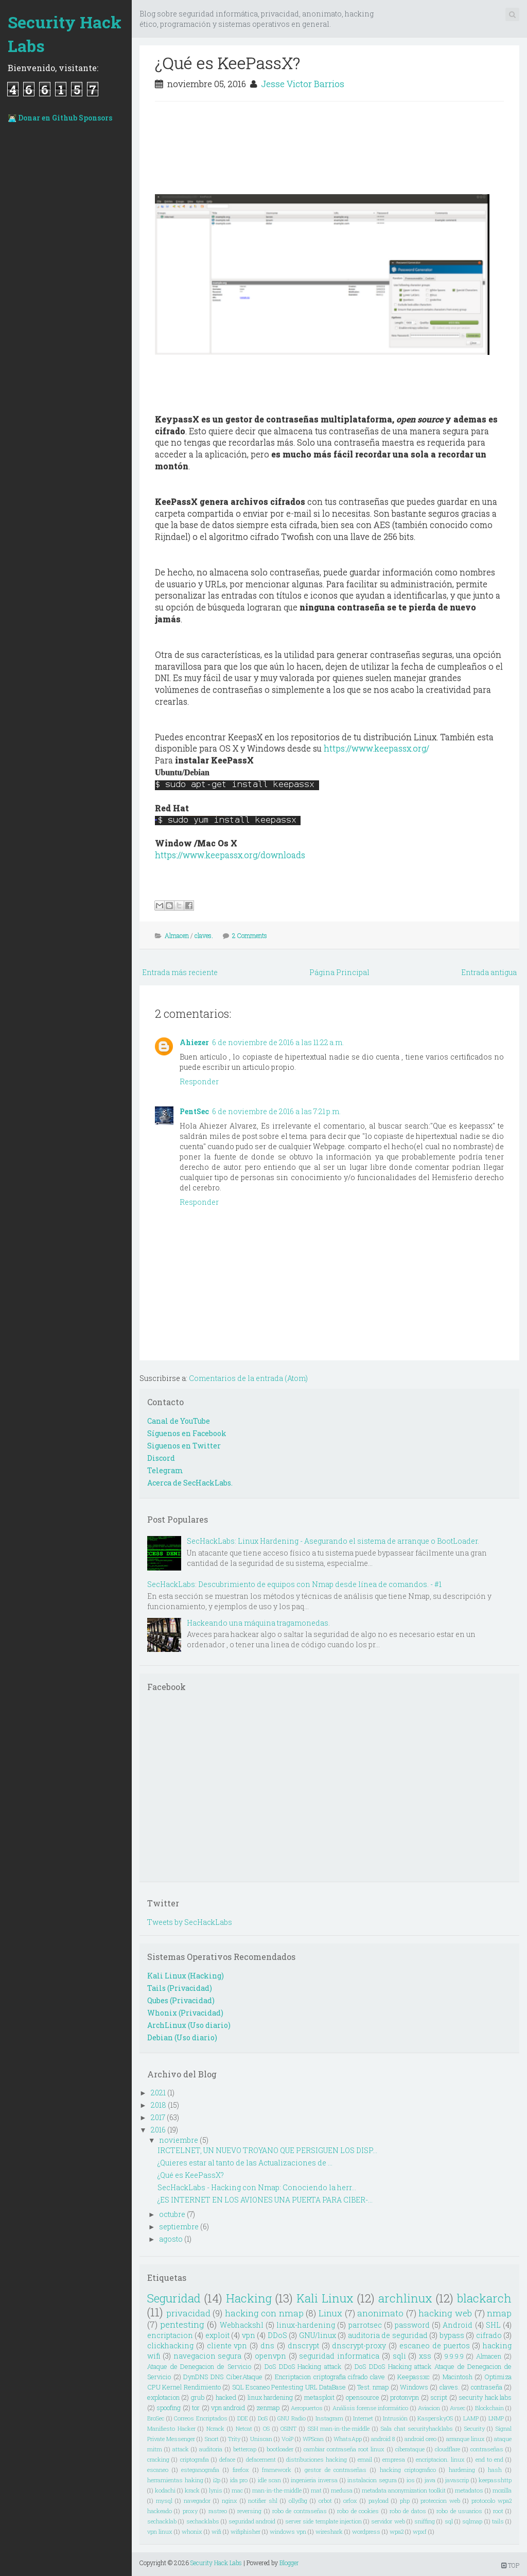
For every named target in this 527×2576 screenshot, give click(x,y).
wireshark (329, 2531)
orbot (325, 2500)
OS (266, 2428)
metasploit (319, 2397)
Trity (234, 2439)
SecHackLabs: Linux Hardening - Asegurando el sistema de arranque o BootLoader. (333, 1541)
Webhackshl (242, 2325)
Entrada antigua (489, 972)
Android (457, 2325)
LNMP (496, 2418)
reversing (249, 2511)
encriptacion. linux (440, 2459)
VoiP (287, 2439)
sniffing (424, 2521)
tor (196, 2407)
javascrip (457, 2480)
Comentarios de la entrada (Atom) (248, 1378)
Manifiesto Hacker (171, 2428)
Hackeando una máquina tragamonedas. (258, 1623)
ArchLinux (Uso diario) (189, 2025)
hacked (226, 2397)
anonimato (380, 2313)
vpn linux (159, 2531)
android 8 (383, 2439)
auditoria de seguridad (388, 2335)
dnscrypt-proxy (359, 2345)
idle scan (270, 2480)
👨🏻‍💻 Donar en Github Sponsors (60, 118)
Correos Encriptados (200, 2418)
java (430, 2480)
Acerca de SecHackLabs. (190, 1483)
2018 (158, 2105)
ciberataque (410, 2449)
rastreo (217, 2511)
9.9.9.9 (454, 2356)
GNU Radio (291, 2418)
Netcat (244, 2428)
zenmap (267, 2407)
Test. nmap (373, 2387)
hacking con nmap (264, 2313)
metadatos (469, 2490)
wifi (216, 2531)
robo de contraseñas (299, 2511)
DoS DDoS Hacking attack (303, 2366)
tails (498, 2521)
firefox (241, 2469)
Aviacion (429, 2408)
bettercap (244, 2449)
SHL (493, 2325)
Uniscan (261, 2439)
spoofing (168, 2407)
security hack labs (485, 2397)
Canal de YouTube (178, 1421)
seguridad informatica (339, 2356)
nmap (499, 2313)
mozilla (502, 2490)
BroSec (155, 2418)
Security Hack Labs (64, 34)
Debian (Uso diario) (182, 2037)
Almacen (177, 935)
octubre (172, 2214)
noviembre (178, 2140)
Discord (161, 1458)
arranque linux (465, 2439)
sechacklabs (202, 2521)
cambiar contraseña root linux (344, 2449)
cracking (158, 2459)
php (405, 2500)
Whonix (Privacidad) (185, 2013)
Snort (212, 2439)
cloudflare (447, 2449)
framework (276, 2469)
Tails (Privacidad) (179, 1988)
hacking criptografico (408, 2469)
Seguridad (174, 2298)
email (365, 2459)
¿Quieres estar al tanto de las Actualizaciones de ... (244, 2163)
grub (197, 2397)
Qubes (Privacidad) (181, 2000)
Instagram (329, 2418)
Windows (414, 2387)
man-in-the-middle (277, 2490)
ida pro (239, 2480)
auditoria (210, 2449)
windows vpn (288, 2531)
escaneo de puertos (434, 2345)
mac (237, 2490)
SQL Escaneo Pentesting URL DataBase (289, 2387)
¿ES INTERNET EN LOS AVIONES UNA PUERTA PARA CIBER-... (265, 2200)
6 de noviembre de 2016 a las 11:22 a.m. (278, 1042)
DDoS (277, 2335)
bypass (452, 2335)
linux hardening (270, 2397)
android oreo (420, 2439)
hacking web (445, 2313)
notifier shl (262, 2500)
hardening (462, 2469)
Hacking (249, 2298)
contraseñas (486, 2449)
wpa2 (396, 2531)
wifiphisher (245, 2531)
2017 (158, 2117)
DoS (263, 2418)
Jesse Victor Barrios (302, 84)
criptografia (194, 2459)
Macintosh (457, 2377)
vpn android (228, 2407)
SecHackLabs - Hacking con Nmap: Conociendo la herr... (256, 2187)
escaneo (157, 2469)
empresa (393, 2459)
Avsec (457, 2408)
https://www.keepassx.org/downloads (230, 854)
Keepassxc (413, 2377)
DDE (242, 2418)
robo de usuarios (459, 2511)
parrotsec (365, 2325)
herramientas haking (175, 2480)
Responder (199, 1081)
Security (474, 2428)
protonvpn (404, 2397)
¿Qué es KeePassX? (227, 63)
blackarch (484, 2298)
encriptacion (170, 2335)
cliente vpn (227, 2345)
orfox (350, 2500)
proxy (190, 2511)
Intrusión (395, 2418)
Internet (363, 2418)
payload (378, 2500)
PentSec (194, 1111)
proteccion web (440, 2500)
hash (495, 2469)
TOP (510, 2565)
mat (316, 2490)
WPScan (313, 2439)
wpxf (420, 2531)
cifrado (489, 2335)
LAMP (471, 2418)
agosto (171, 2239)
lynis (215, 2490)
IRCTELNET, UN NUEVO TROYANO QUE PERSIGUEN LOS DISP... (267, 2150)
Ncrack (215, 2428)
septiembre (179, 2226)
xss (425, 2356)
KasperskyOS (435, 2418)
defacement (261, 2459)
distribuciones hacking (316, 2459)
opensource (362, 2397)
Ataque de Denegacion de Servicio (199, 2366)
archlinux (405, 2298)
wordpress (366, 2531)
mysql (164, 2500)
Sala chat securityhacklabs (417, 2428)
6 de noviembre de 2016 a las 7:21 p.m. (276, 1111)
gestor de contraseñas (335, 2469)
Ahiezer (194, 1042)
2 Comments (249, 935)
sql (449, 2521)
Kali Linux (325, 2298)
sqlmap (472, 2521)
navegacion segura (207, 2356)
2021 (158, 2092)
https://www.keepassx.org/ (376, 748)
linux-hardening (305, 2325)
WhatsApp (347, 2439)
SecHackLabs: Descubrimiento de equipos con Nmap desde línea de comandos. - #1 (294, 1584)
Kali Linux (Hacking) (185, 1976)
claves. (204, 935)
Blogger (289, 2562)
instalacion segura (372, 2480)
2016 (158, 2130)
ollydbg (298, 2500)
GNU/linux (317, 2335)
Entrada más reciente (180, 972)
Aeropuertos (307, 2408)
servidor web (388, 2521)
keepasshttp (495, 2480)
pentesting (182, 2324)
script (438, 2397)
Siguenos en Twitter (184, 1446)
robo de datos (408, 2511)
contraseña (486, 2387)
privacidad (188, 2313)
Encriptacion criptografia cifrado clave (330, 2377)
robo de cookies (358, 2511)
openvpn (270, 2356)
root (498, 2511)
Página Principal (339, 972)
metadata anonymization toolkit (404, 2490)
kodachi (165, 2490)
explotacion (163, 2397)
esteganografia (200, 2469)
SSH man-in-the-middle (339, 2428)
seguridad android (252, 2521)
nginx (229, 2500)
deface (227, 2459)
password (412, 2325)
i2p (216, 2480)
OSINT (288, 2428)
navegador (197, 2500)
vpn (248, 2335)
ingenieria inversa (314, 2480)
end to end (489, 2459)
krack (192, 2490)
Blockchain (489, 2408)
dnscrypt (303, 2345)
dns (267, 2345)
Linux (330, 2313)
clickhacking (170, 2345)
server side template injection (323, 2521)
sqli (399, 2356)
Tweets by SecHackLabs (189, 1922)
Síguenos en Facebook (186, 1433)
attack (180, 2449)
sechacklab (162, 2521)
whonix (192, 2531)
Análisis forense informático (370, 2408)
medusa (342, 2490)
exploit (217, 2335)
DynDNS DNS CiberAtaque (222, 2377)
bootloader (280, 2449)
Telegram (165, 1470)
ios (411, 2480)
